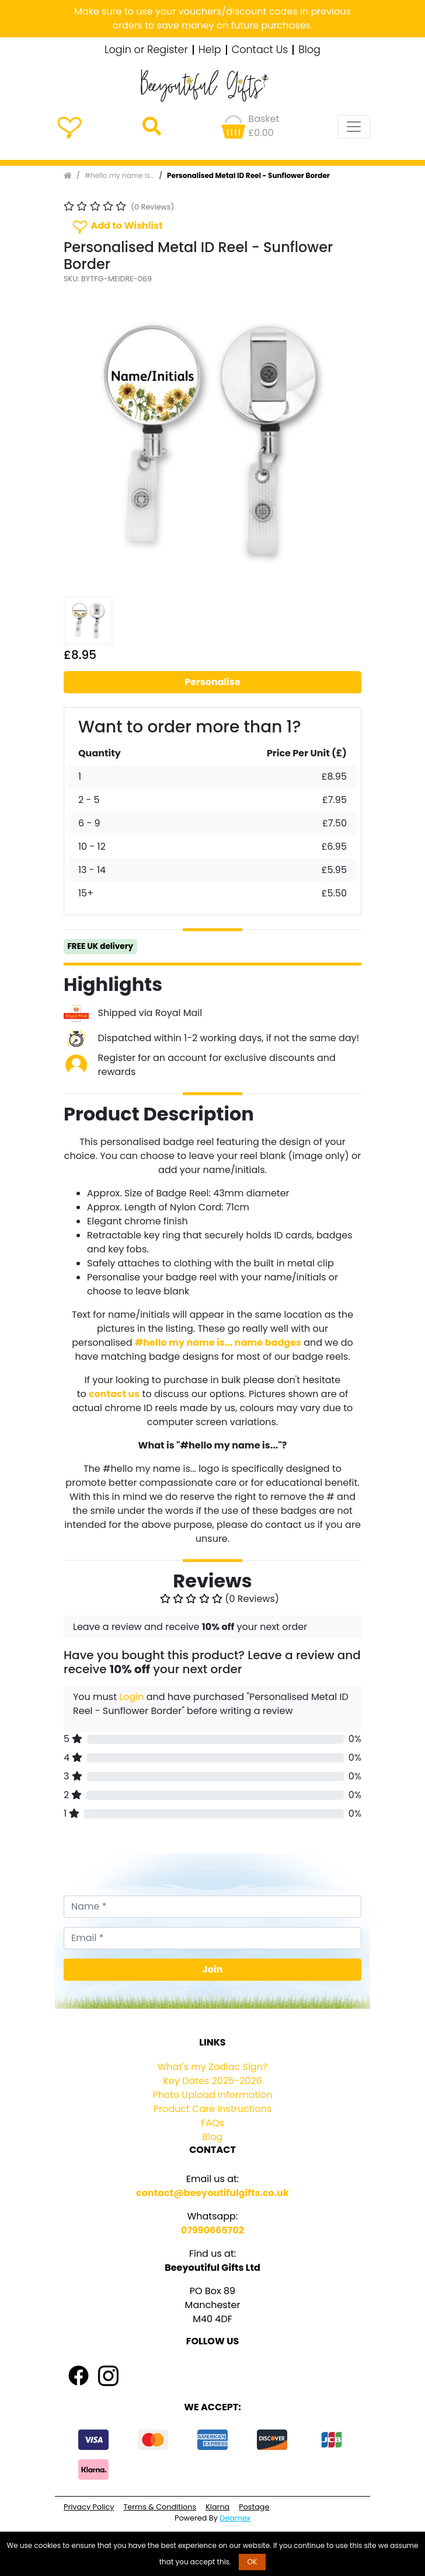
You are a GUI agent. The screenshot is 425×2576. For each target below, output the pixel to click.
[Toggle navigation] (353, 126)
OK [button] (252, 2562)
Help (209, 50)
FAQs (212, 2123)
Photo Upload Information (213, 2095)
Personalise (212, 682)
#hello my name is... (120, 175)
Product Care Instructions (213, 2109)
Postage (254, 2507)
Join (213, 1969)
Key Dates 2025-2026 (212, 2081)
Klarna (217, 2507)
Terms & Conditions (159, 2507)
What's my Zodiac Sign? (213, 2067)
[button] (86, 442)
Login (131, 1697)
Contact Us (260, 50)
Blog (309, 50)
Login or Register (146, 50)
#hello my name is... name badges (218, 1342)
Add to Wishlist (117, 226)
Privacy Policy (89, 2507)
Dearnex (235, 2518)
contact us (114, 1394)
